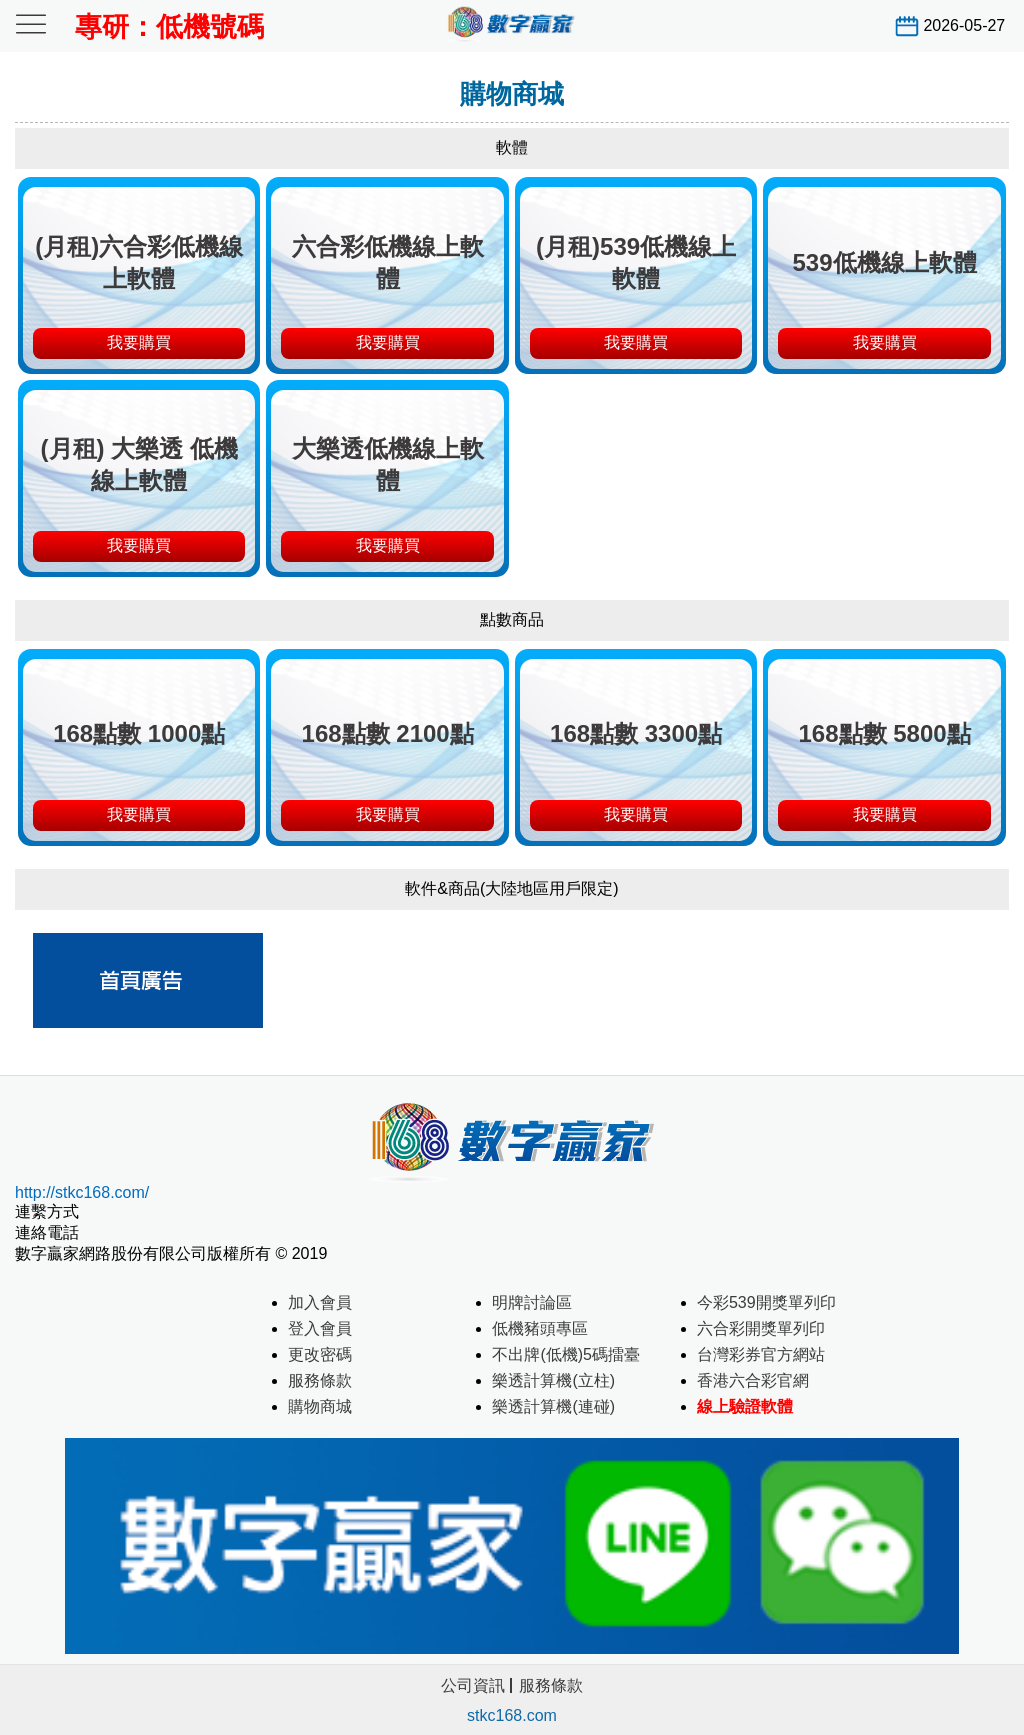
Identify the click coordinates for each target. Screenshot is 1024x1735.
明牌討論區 (532, 1302)
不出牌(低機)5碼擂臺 (566, 1354)
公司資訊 (473, 1685)
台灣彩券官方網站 (761, 1354)
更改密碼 (320, 1354)
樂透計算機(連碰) (553, 1406)
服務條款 (320, 1380)
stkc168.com (512, 1715)
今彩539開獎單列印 (766, 1302)
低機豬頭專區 (540, 1328)
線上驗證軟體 (745, 1406)
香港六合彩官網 (753, 1380)
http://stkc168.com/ (82, 1192)
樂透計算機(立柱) (553, 1380)
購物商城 (320, 1406)
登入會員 (320, 1328)
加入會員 (320, 1302)
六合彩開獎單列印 (761, 1328)
